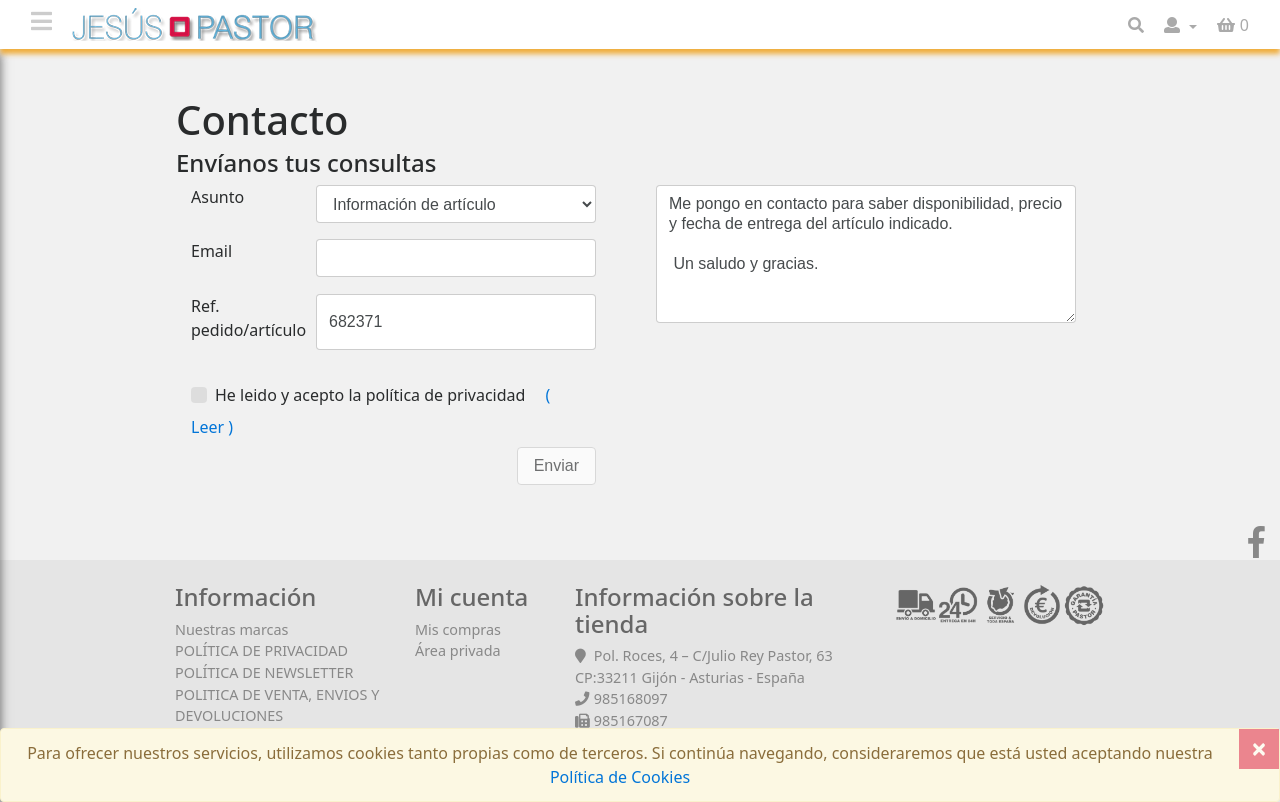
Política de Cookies (620, 777)
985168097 (631, 698)
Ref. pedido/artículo (248, 318)
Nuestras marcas (231, 629)
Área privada (458, 650)
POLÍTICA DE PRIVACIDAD (261, 650)
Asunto (217, 197)
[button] (1180, 25)
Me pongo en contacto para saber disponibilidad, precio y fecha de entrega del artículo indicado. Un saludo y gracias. (866, 254)
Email (211, 251)
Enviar (556, 465)
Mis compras (458, 629)
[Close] (1259, 749)
